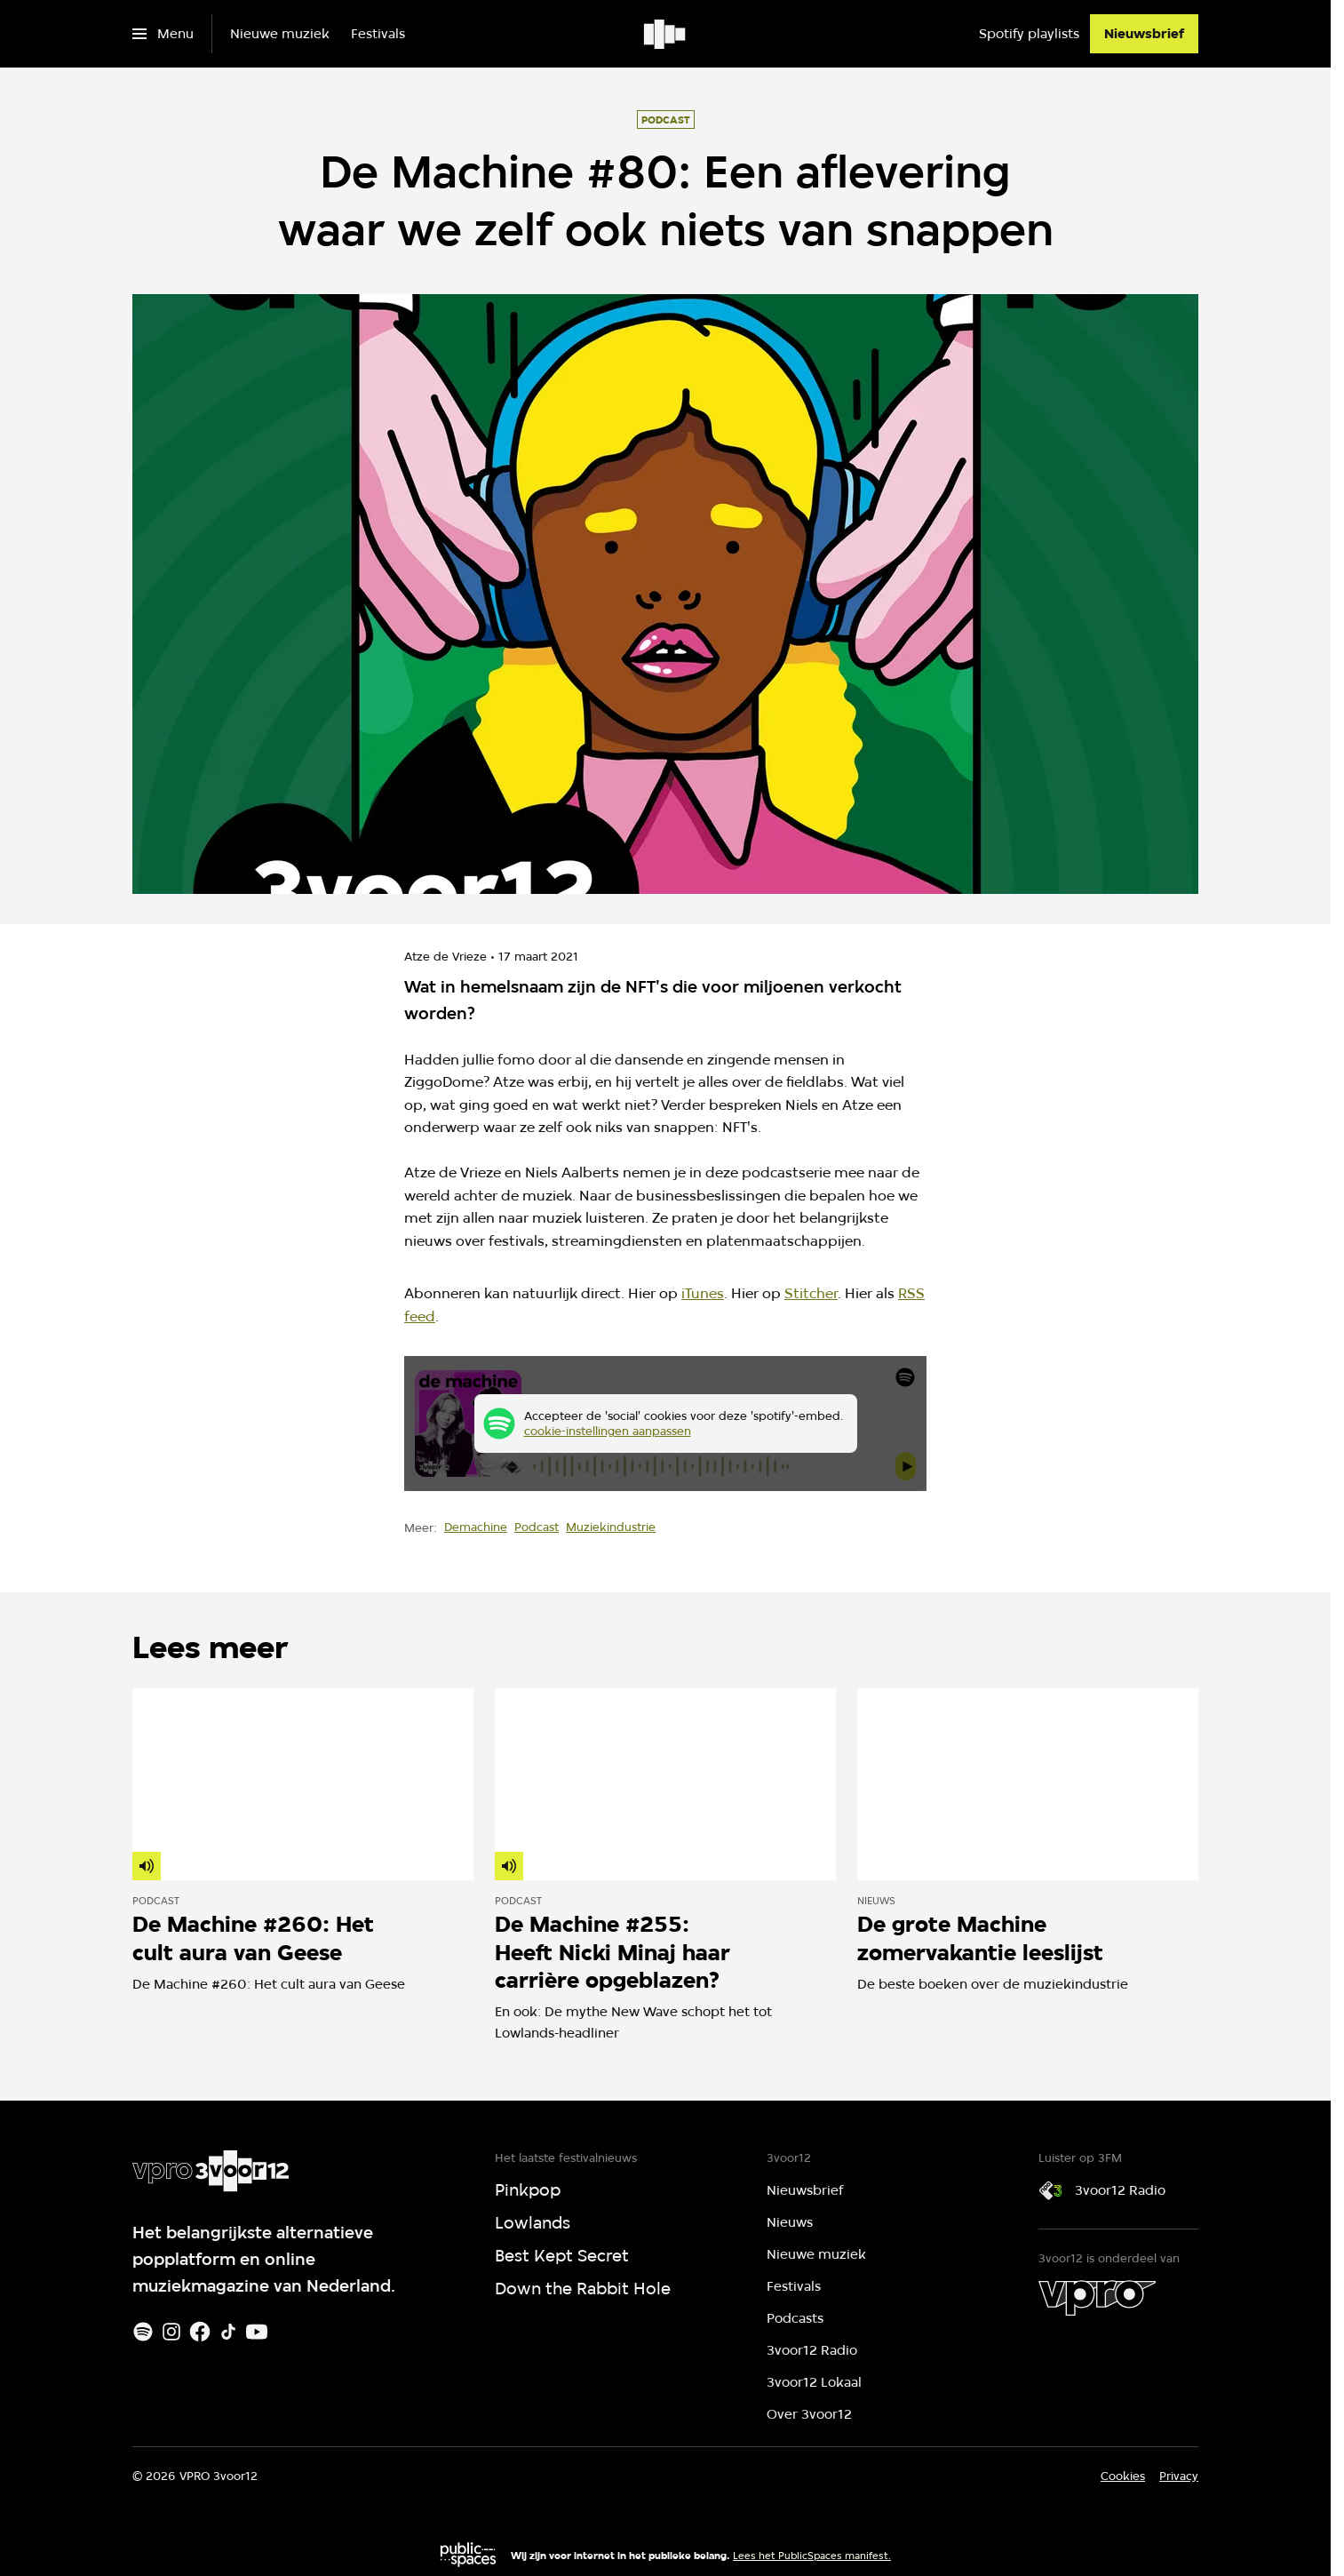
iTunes (702, 1293)
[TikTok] (228, 2331)
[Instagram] (171, 2331)
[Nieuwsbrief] (1144, 33)
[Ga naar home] (665, 34)
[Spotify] (143, 2331)
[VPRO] (1097, 2298)
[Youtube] (256, 2331)
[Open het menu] (163, 33)
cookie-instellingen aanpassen (607, 1431)
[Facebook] (200, 2331)
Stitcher (811, 1293)
